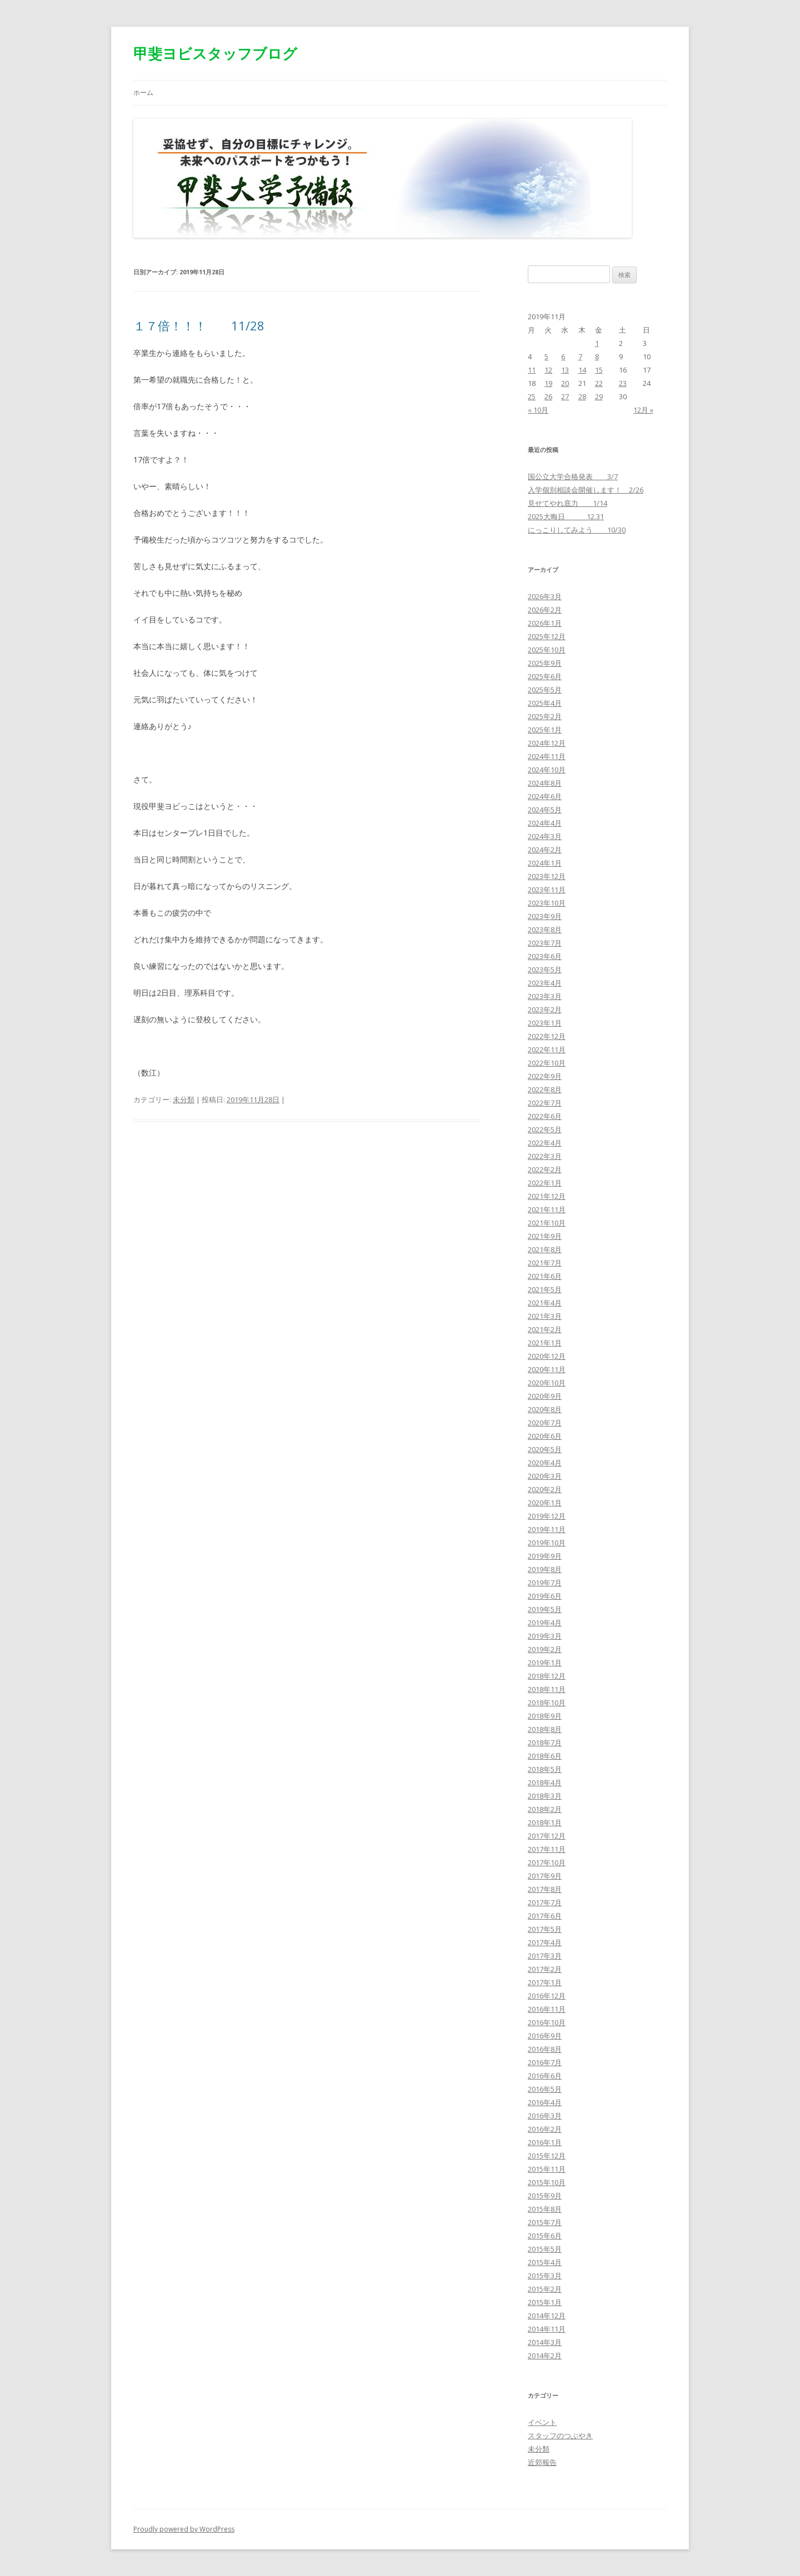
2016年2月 (545, 2129)
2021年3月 (545, 1316)
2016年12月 (547, 1996)
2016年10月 (547, 2022)
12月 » (643, 410)
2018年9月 (545, 1716)
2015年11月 (547, 2169)
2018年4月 (545, 1782)
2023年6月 (545, 956)
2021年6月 (545, 1276)
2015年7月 (545, 2222)
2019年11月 (547, 1529)
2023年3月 (545, 996)
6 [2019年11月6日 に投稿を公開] (563, 356)
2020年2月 (545, 1489)
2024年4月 (545, 823)
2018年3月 (545, 1796)
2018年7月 (545, 1743)
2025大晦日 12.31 (566, 516)
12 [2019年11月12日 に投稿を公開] (548, 370)
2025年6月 (545, 676)
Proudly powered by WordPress (183, 2529)
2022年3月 (545, 1156)
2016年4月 (545, 2102)
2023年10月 (547, 903)
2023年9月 (545, 916)
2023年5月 (545, 970)
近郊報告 (542, 2462)
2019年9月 (545, 1556)
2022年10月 (547, 1063)
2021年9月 (545, 1236)
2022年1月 (545, 1183)
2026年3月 (545, 596)
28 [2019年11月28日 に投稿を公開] (582, 396)
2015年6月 (545, 2236)
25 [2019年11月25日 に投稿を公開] (532, 396)
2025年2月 (545, 716)
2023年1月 (545, 1023)
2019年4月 (545, 1623)
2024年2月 (545, 850)
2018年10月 (547, 1703)
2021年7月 (545, 1263)
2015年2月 (545, 2289)
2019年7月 (545, 1583)
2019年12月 (547, 1516)
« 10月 (538, 410)
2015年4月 (545, 2262)
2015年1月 (545, 2302)
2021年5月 (545, 1289)
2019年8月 (545, 1569)
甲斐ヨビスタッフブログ (215, 53)
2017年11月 (547, 1849)
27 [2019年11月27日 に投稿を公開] (565, 396)
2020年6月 (545, 1436)
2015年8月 (545, 2209)
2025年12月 (547, 636)
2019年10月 (547, 1543)
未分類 (183, 1099)
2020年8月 (545, 1409)
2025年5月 (545, 690)
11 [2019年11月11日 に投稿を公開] (532, 370)
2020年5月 (545, 1449)
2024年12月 (547, 743)
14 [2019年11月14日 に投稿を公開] (582, 370)
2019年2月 (545, 1649)
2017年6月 (545, 1916)
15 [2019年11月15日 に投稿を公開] (599, 370)
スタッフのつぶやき (560, 2436)
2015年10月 (547, 2182)
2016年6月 (545, 2076)
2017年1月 (545, 1982)
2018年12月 (547, 1676)
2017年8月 (545, 1889)
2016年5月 (545, 2089)
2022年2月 (545, 1169)
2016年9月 (545, 2036)
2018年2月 (545, 1809)
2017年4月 (545, 1942)
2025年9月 (545, 663)
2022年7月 (545, 1103)
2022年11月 (547, 1049)
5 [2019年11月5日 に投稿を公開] (546, 356)
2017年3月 (545, 1956)
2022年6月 (545, 1116)
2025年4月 (545, 703)
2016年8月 (545, 2049)
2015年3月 (545, 2276)
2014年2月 (545, 2356)
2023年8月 (545, 930)
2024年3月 (545, 836)
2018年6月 (545, 1756)
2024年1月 (545, 863)
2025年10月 (547, 650)
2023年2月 (545, 1010)
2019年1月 (545, 1663)
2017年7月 (545, 1902)
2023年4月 (545, 983)
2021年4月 (545, 1303)
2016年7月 (545, 2062)
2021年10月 (547, 1223)
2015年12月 (547, 2156)
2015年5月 (545, 2249)
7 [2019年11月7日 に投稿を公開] (580, 356)
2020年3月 (545, 1476)
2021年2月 (545, 1329)
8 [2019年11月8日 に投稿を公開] (597, 356)
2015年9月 (545, 2196)
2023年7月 (545, 943)
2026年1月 (545, 623)
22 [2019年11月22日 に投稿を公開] (599, 383)
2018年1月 (545, 1822)
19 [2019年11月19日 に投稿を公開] (548, 383)
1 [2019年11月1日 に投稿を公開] (597, 343)
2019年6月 (545, 1596)
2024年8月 (545, 783)
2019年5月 (545, 1609)
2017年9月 (545, 1876)
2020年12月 (547, 1356)
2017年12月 (547, 1836)
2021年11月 (547, 1209)
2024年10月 (547, 770)
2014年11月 (547, 2329)
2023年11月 (547, 890)
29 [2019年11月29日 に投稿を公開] (599, 396)
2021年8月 (545, 1249)
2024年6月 (545, 796)
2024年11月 (547, 756)
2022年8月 (545, 1089)
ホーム (143, 92)
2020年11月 (547, 1369)
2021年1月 (545, 1343)
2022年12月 (547, 1036)
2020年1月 (545, 1503)
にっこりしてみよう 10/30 (577, 530)
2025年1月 (545, 730)
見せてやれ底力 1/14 (567, 503)
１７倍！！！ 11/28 (198, 325)
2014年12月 (547, 2316)
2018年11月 (547, 1689)
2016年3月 (545, 2116)
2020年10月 (547, 1383)
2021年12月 (547, 1196)
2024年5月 (545, 810)
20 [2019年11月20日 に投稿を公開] (565, 383)
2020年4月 (545, 1463)
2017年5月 (545, 1929)
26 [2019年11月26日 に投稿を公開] (548, 396)
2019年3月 (545, 1636)
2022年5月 (545, 1129)
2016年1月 (545, 2142)
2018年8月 (545, 1729)
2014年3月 (545, 2342)
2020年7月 (545, 1423)
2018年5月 (545, 1769)
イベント (542, 2422)
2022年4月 (545, 1143)
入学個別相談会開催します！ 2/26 (585, 490)
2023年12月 (547, 876)
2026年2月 (545, 610)
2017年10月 (547, 1862)
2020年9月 (545, 1396)
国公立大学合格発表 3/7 (573, 476)
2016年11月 (547, 2009)
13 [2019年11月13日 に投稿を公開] (565, 370)
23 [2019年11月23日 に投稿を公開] (623, 383)
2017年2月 (545, 1969)
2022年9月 (545, 1076)
